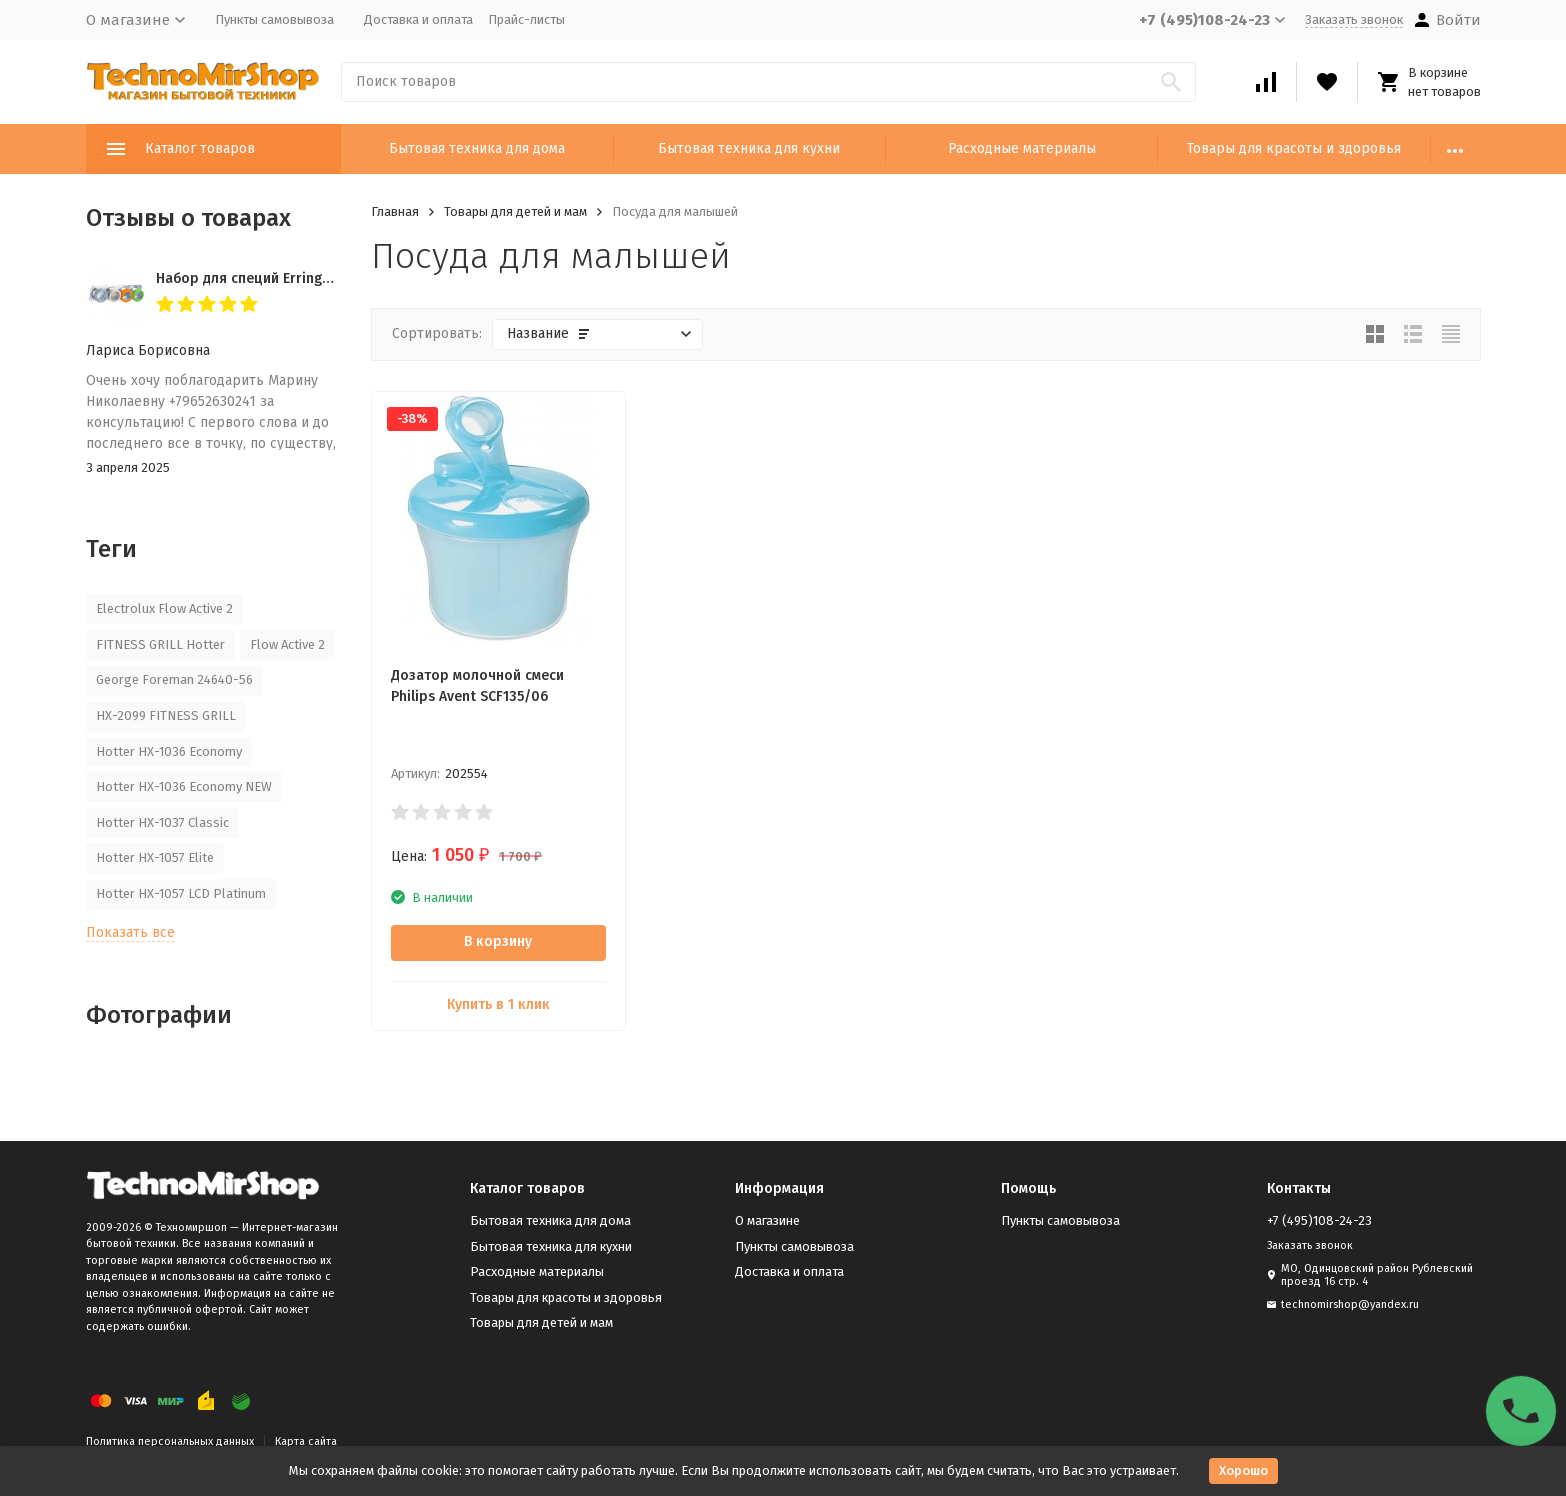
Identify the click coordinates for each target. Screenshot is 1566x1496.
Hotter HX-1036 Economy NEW (184, 786)
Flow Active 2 (287, 644)
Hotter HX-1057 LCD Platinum (181, 893)
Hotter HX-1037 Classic (162, 822)
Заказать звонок (1354, 19)
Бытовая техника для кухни (749, 148)
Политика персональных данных (170, 1441)
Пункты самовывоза (274, 19)
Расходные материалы (1022, 148)
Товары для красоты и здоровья (1294, 148)
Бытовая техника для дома (477, 148)
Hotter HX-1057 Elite (155, 857)
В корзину (498, 941)
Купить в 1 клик (498, 1004)
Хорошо (1243, 1470)
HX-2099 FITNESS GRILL (166, 715)
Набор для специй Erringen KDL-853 (275, 278)
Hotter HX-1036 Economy (169, 751)
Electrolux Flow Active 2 (164, 608)
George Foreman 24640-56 (174, 679)
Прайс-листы (526, 19)
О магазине (767, 1220)
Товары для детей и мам (515, 211)
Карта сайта (306, 1441)
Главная (395, 211)
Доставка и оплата (418, 19)
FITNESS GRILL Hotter (160, 644)
